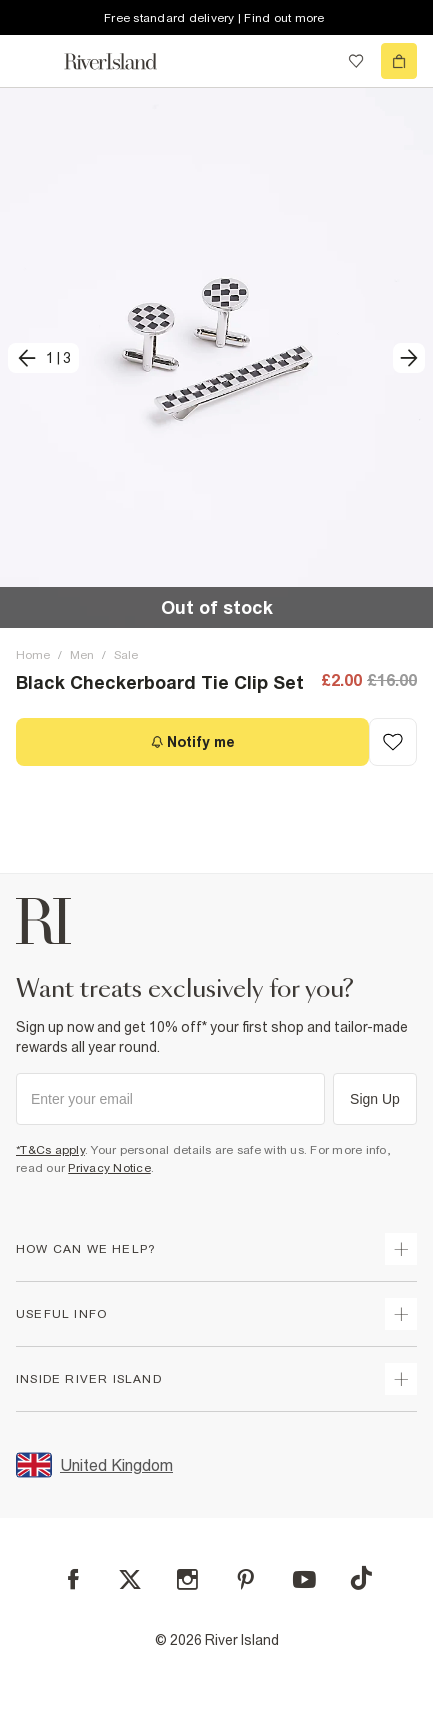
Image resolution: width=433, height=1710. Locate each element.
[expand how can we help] (401, 1249)
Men (82, 655)
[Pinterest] (245, 1579)
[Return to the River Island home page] (124, 61)
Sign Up (375, 1099)
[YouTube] (304, 1579)
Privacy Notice (109, 1168)
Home (33, 655)
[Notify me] (192, 742)
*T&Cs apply (50, 1150)
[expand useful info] (401, 1314)
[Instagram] (187, 1579)
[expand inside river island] (401, 1379)
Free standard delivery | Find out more (214, 18)
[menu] (34, 61)
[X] (130, 1580)
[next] (409, 358)
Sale (126, 655)
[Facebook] (73, 1579)
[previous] (43, 358)
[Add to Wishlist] (393, 742)
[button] (216, 357)
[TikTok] (361, 1578)
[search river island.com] (315, 61)
